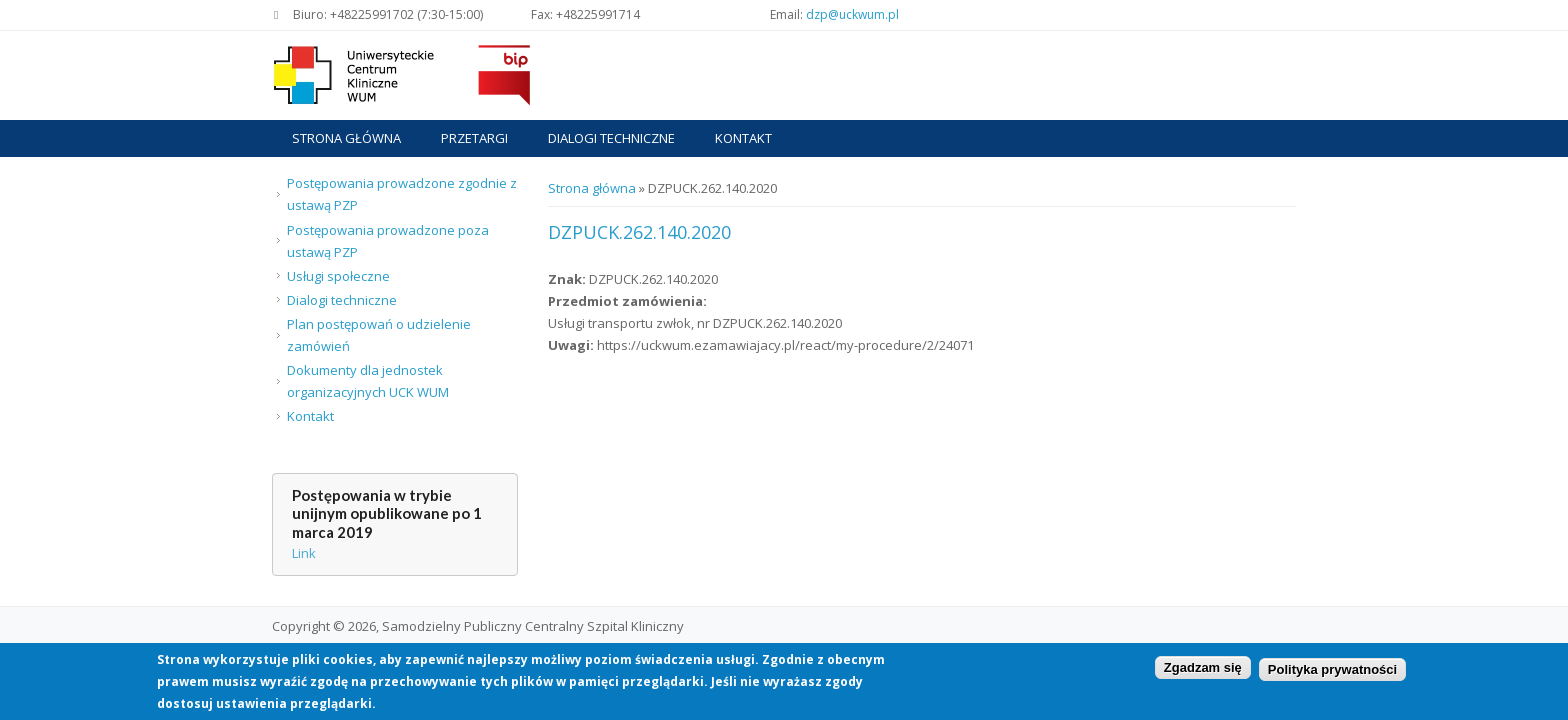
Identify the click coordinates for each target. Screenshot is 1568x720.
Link (304, 553)
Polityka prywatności (1332, 671)
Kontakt (743, 138)
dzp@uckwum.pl (852, 14)
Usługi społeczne (338, 276)
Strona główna (346, 138)
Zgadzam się (1203, 668)
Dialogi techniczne (611, 138)
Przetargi (474, 138)
